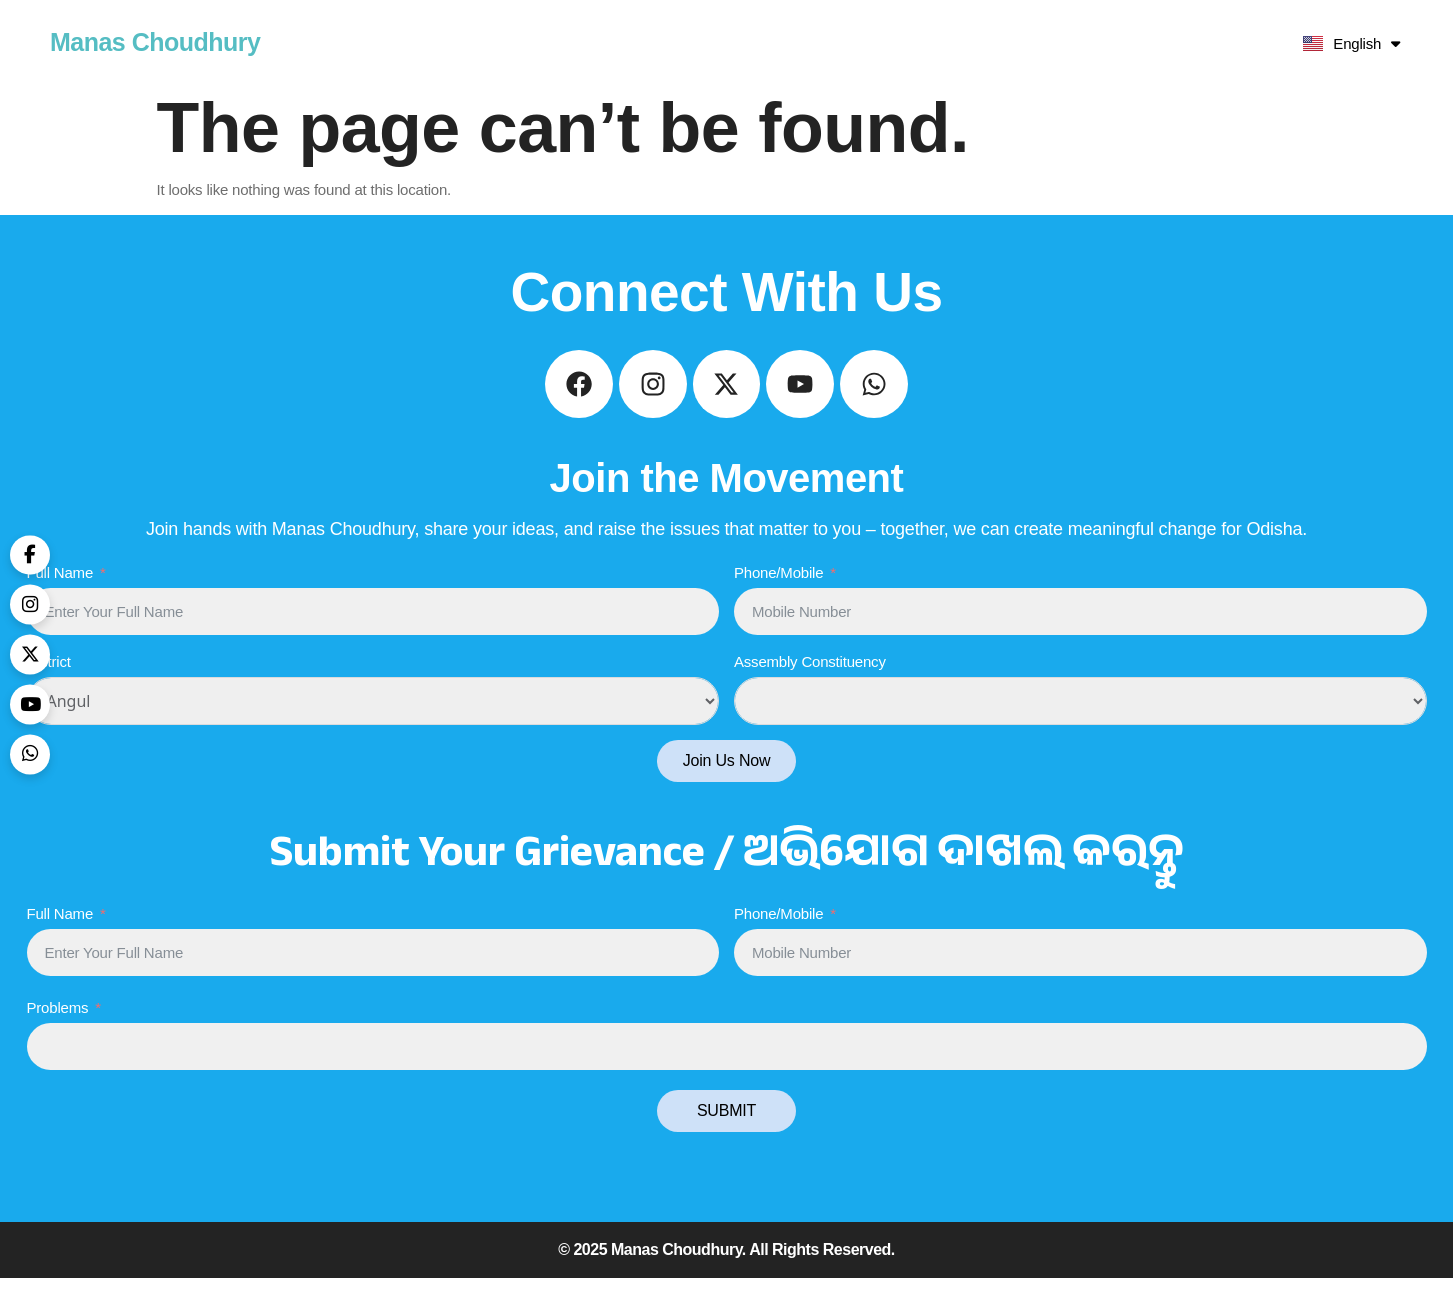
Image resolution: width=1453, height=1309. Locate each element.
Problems (58, 1038)
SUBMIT (726, 1141)
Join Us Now (727, 791)
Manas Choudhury (155, 42)
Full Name (60, 602)
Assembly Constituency (810, 692)
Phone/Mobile (778, 602)
